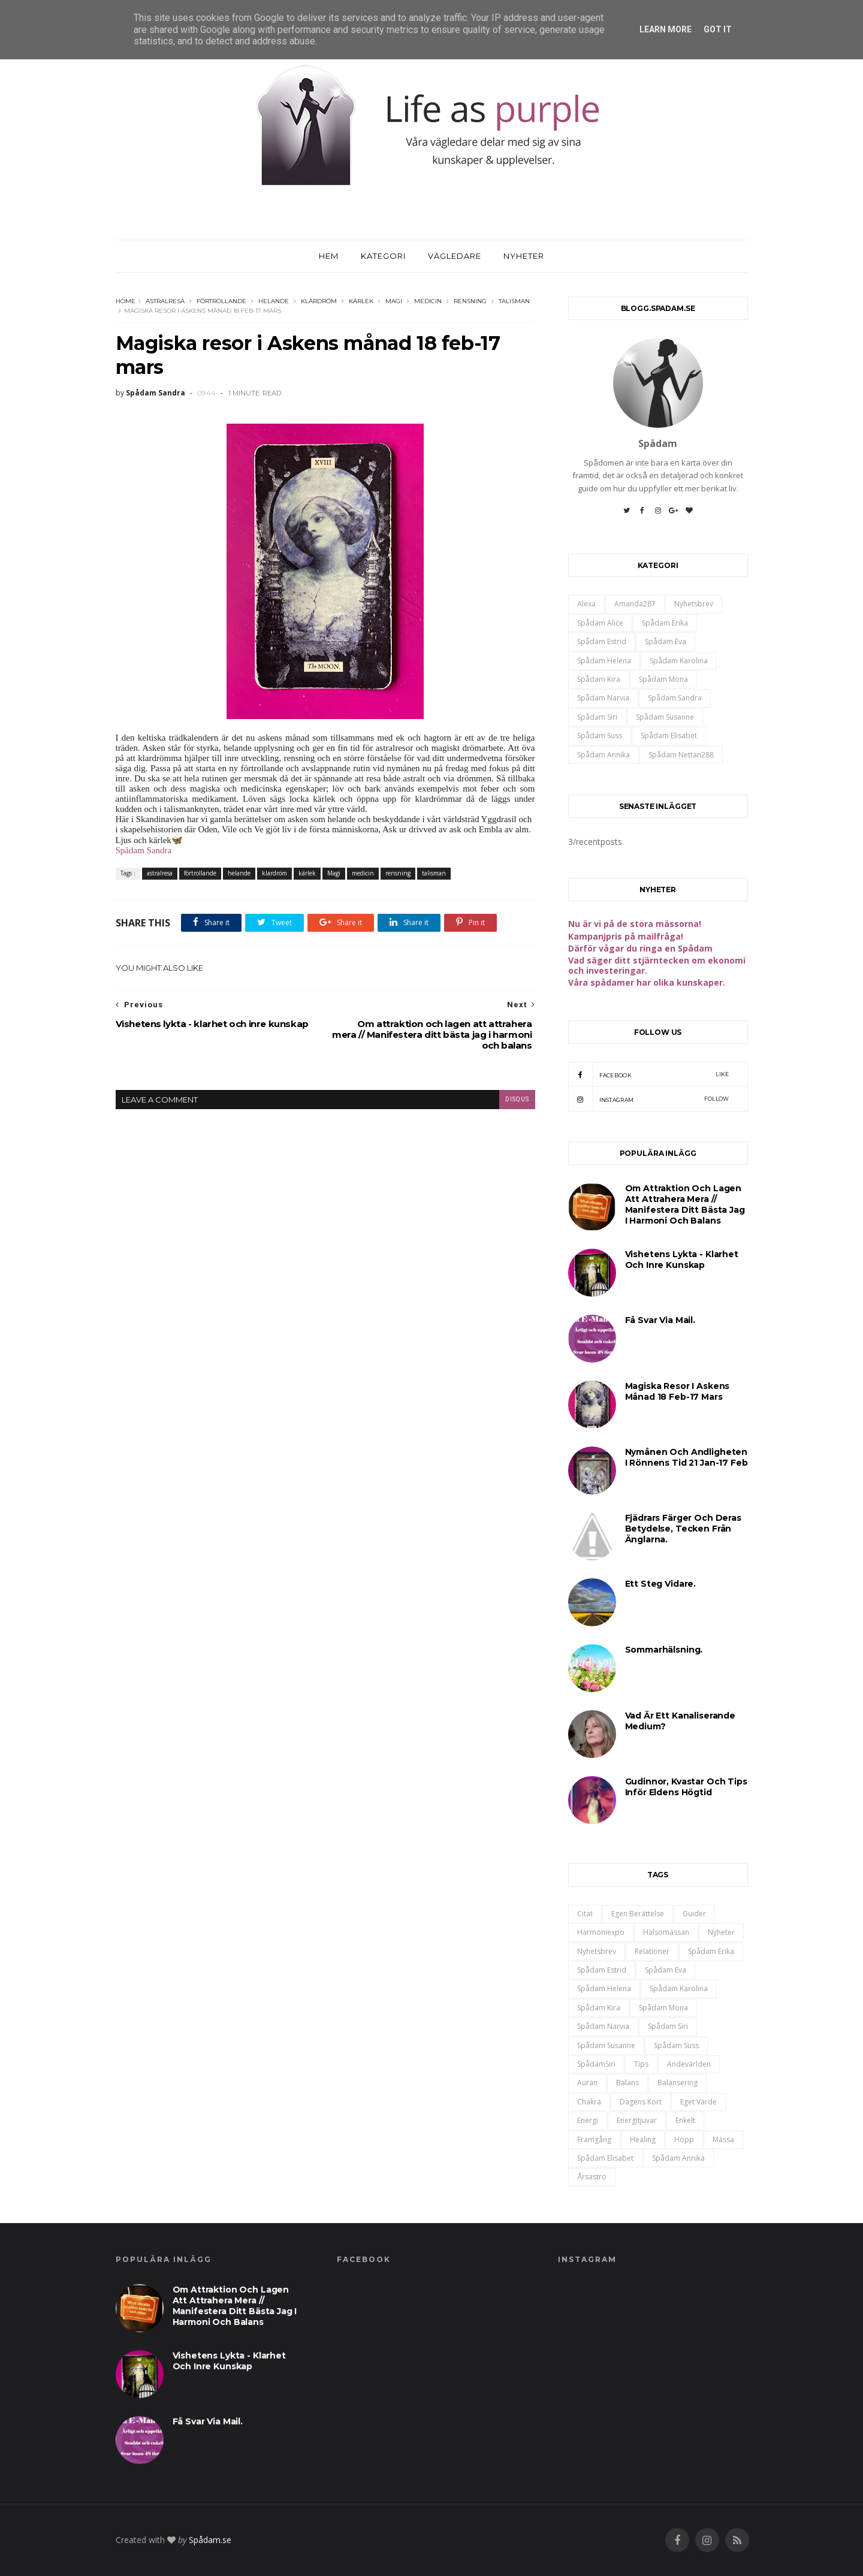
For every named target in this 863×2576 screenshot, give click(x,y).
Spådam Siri (597, 717)
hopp (684, 2139)
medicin (428, 301)
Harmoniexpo (600, 1932)
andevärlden (689, 2064)
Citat (585, 1913)
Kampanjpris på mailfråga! (625, 936)
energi (587, 2120)
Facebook (648, 1074)
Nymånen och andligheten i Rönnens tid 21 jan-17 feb (686, 1457)
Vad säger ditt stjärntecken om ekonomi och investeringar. (657, 965)
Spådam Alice (600, 623)
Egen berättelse (637, 1913)
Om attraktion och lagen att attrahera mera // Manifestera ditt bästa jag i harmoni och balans (685, 1204)
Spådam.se (210, 2539)
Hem (329, 256)
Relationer (652, 1951)
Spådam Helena (604, 661)
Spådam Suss (599, 735)
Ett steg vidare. (660, 1583)
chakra (589, 2102)
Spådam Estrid (601, 641)
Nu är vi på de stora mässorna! (634, 923)
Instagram (648, 1099)
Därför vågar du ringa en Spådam (640, 948)
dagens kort (641, 2102)
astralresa (165, 301)
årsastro (591, 2177)
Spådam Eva (665, 641)
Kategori (383, 256)
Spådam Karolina (679, 661)
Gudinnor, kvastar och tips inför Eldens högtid (686, 1787)
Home (125, 301)
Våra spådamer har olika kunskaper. (646, 982)
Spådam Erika (665, 623)
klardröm (319, 301)
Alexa (586, 604)
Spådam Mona (663, 679)
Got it (718, 29)
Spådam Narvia (603, 698)
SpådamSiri (596, 2064)
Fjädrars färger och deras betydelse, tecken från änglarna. (683, 1528)
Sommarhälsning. (664, 1649)
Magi (393, 301)
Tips (641, 2064)
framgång (594, 2139)
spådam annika (603, 755)
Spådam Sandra (144, 850)
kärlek (361, 301)
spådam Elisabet (669, 735)
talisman (514, 301)
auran (587, 2082)
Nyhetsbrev (693, 604)
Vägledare (454, 256)
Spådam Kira (598, 679)
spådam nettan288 (681, 755)
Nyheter (523, 256)
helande (273, 301)
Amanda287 (635, 604)
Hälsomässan (666, 1932)
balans (627, 2082)
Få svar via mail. (660, 1320)
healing (643, 2139)
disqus (517, 1099)
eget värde (698, 2102)
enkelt (685, 2120)
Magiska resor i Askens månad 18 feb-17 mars (677, 1391)
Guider (694, 1913)
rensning (470, 301)
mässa (723, 2139)
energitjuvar (637, 2120)
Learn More (665, 29)
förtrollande (221, 301)
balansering (677, 2082)
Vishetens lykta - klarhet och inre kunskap (681, 1259)
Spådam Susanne (665, 717)
